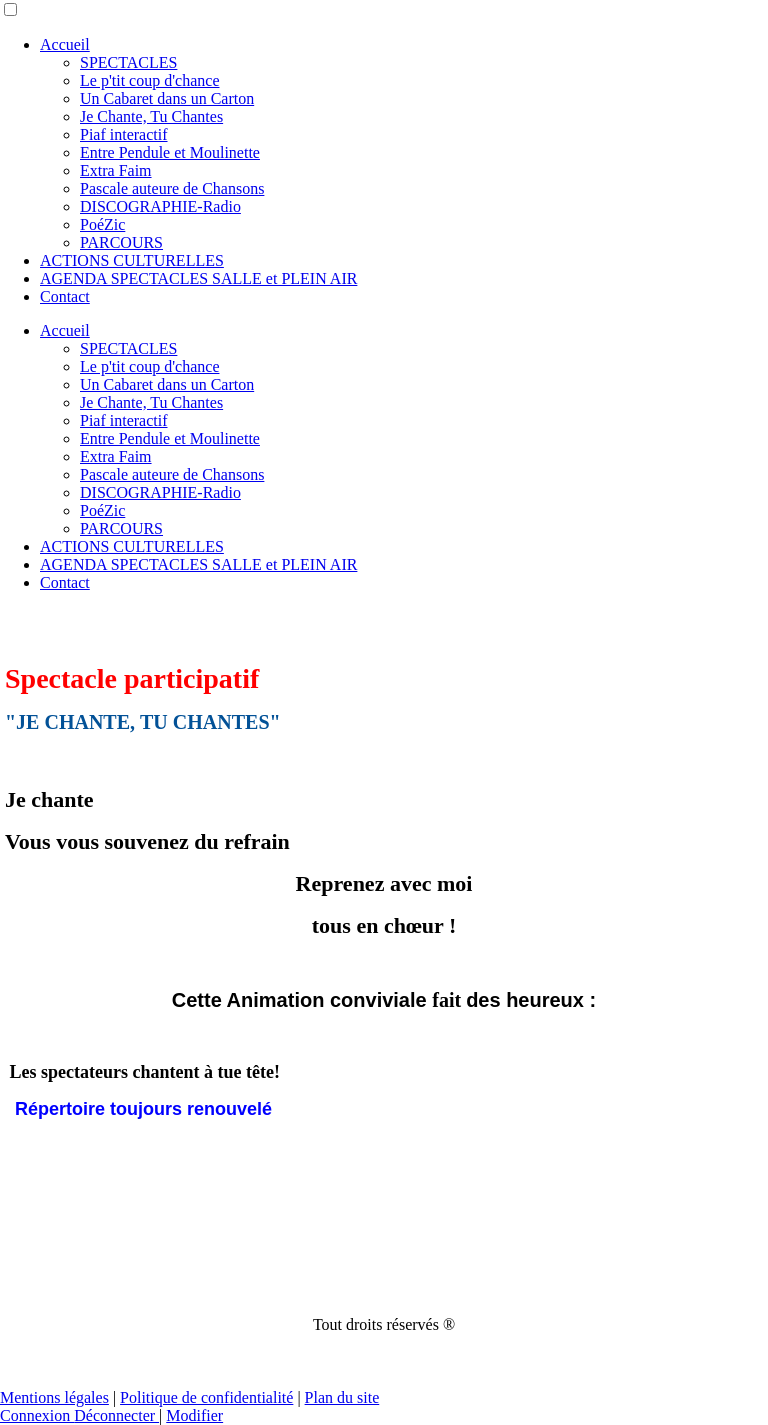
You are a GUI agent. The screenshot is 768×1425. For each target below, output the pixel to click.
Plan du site (342, 1397)
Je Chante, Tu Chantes (151, 116)
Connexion (37, 1415)
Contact (65, 296)
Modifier (194, 1415)
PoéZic (102, 224)
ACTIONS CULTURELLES (132, 260)
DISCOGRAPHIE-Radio (160, 206)
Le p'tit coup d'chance (149, 80)
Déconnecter (116, 1415)
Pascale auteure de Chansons (172, 188)
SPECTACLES (128, 62)
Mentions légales (54, 1397)
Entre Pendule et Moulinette (170, 152)
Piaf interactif (124, 134)
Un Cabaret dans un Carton (167, 98)
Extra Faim (116, 170)
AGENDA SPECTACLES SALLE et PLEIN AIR (198, 278)
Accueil (65, 44)
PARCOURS (121, 242)
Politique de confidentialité (206, 1397)
